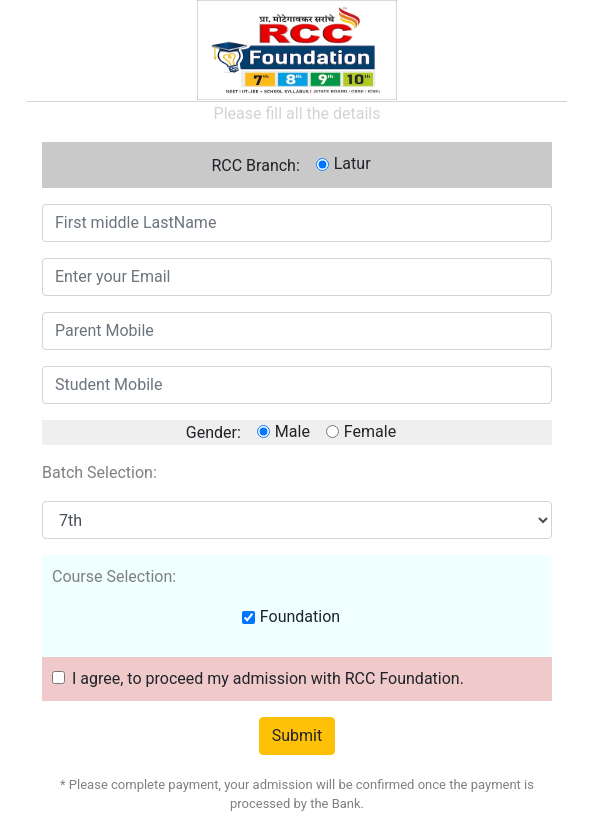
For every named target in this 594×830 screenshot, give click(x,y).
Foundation (300, 616)
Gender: (213, 432)
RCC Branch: (255, 165)
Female (370, 431)
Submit (297, 735)
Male (292, 431)
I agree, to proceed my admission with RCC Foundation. (268, 678)
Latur (352, 163)
